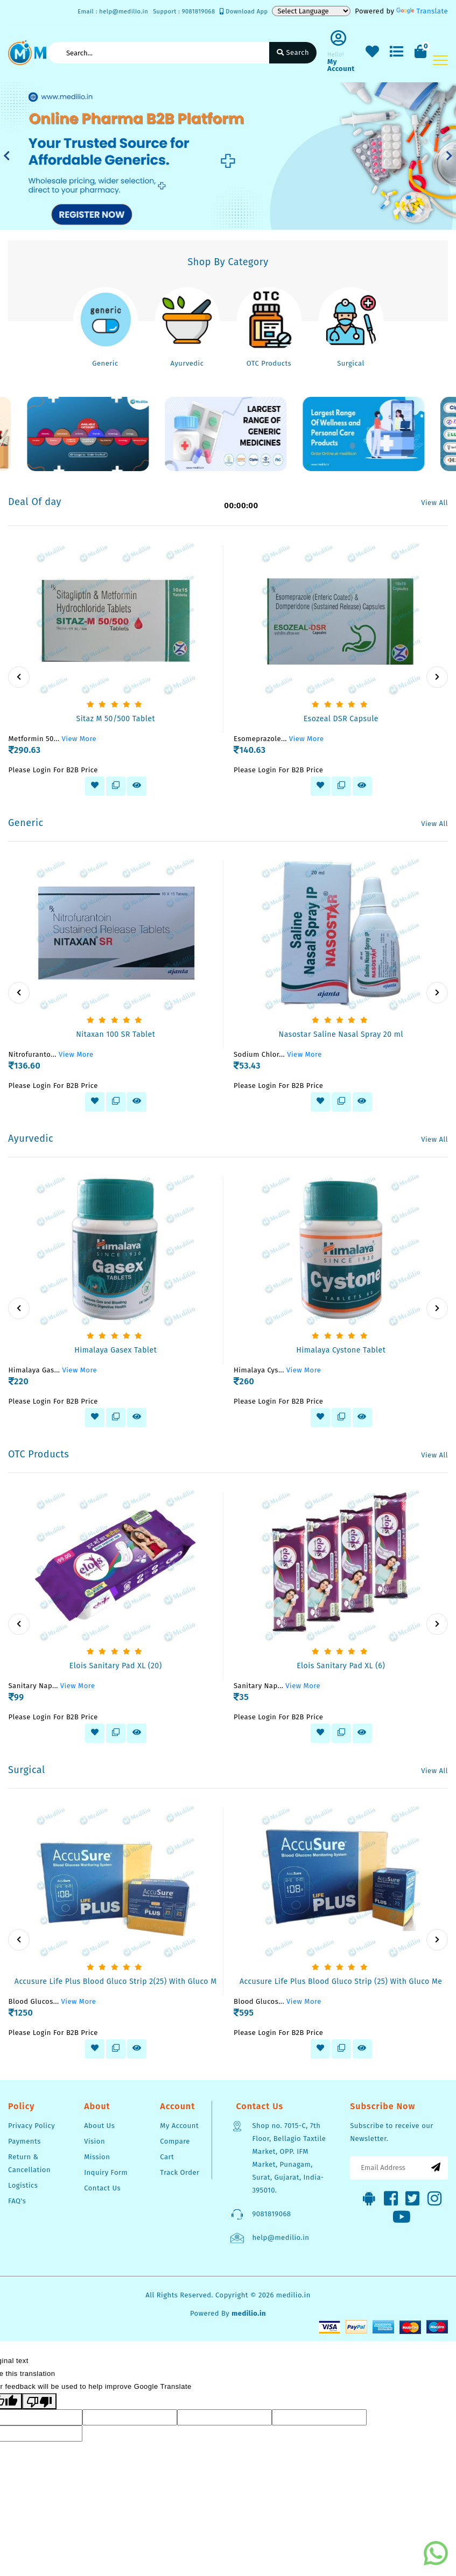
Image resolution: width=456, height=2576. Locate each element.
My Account (179, 2126)
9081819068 (271, 2214)
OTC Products (269, 363)
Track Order (179, 2172)
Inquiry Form (106, 2172)
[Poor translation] (39, 2401)
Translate (422, 11)
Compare (175, 2141)
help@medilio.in (280, 2237)
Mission (97, 2157)
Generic (105, 363)
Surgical (350, 363)
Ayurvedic (187, 363)
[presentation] (19, 677)
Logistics (23, 2185)
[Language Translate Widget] (311, 11)
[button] (6, 156)
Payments (24, 2141)
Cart (167, 2157)
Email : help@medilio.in (113, 11)
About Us (99, 2126)
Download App (244, 11)
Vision (94, 2141)
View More (79, 739)
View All (434, 503)
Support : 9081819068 (184, 11)
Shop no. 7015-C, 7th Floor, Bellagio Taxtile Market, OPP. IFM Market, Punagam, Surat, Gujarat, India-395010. (289, 2158)
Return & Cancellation (29, 2163)
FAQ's (17, 2201)
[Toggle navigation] (440, 60)
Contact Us (102, 2188)
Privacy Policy (31, 2126)
